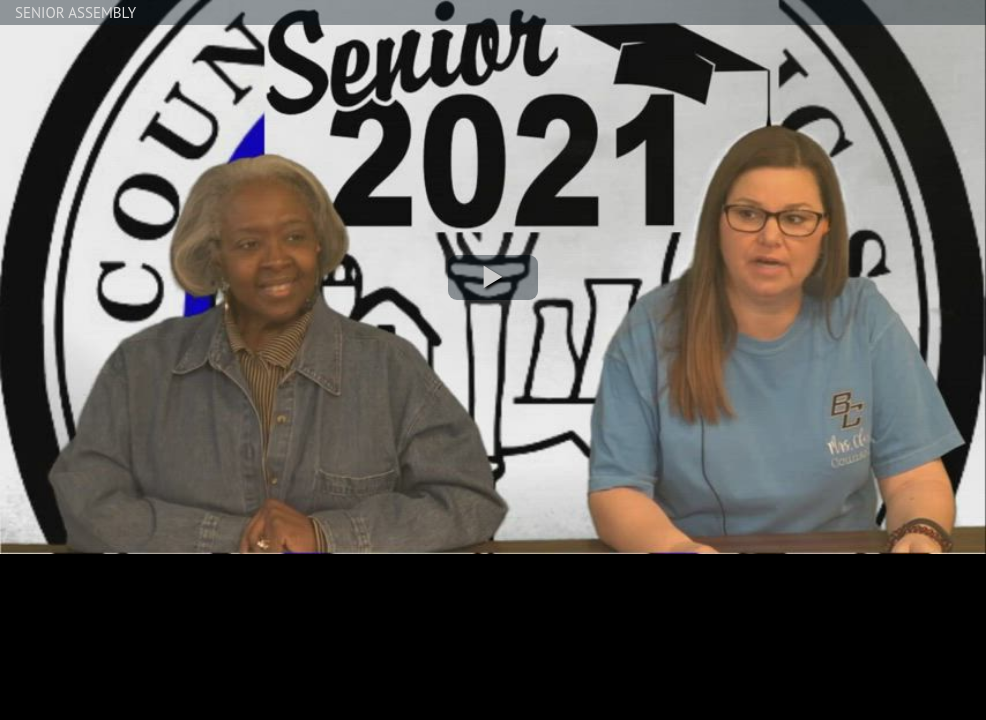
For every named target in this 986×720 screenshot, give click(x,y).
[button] (493, 277)
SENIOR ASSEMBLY (75, 12)
